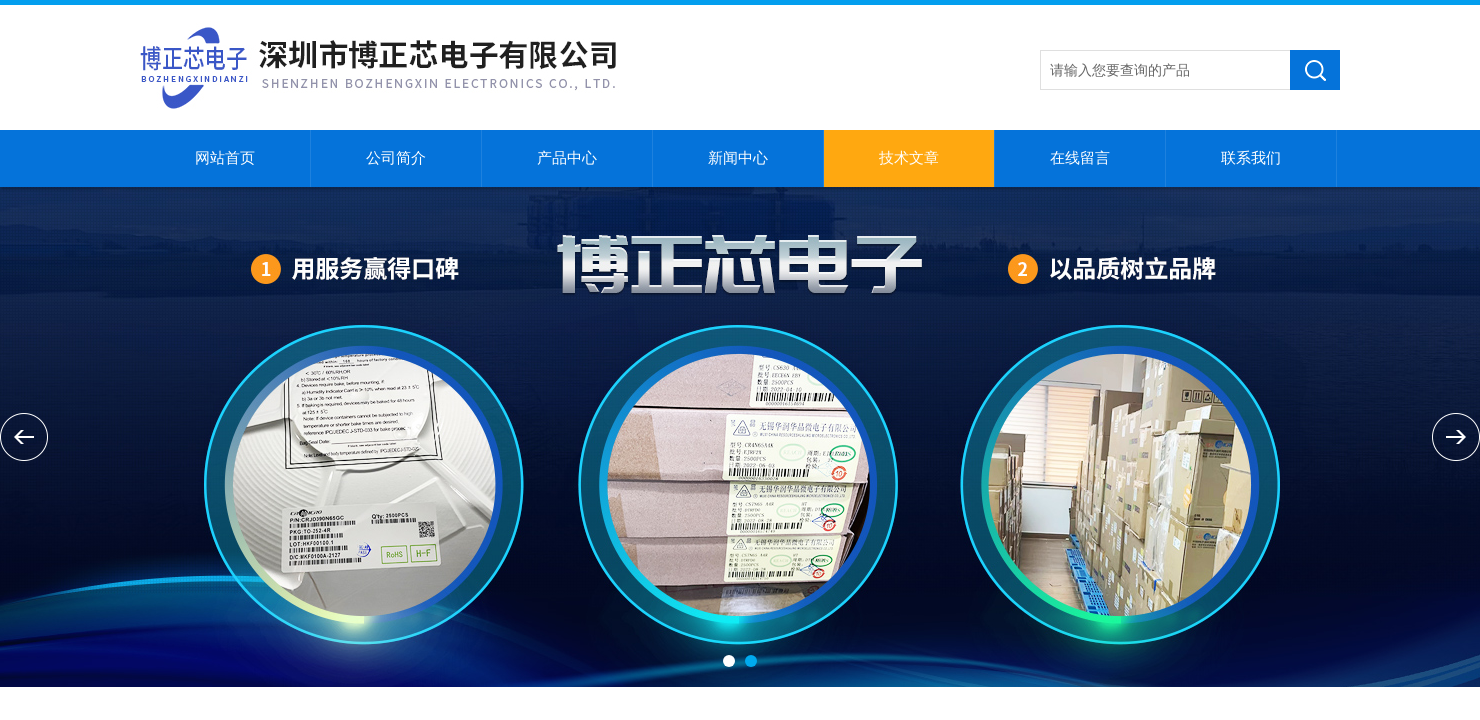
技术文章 (909, 158)
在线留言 (1080, 158)
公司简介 (396, 158)
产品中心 (567, 158)
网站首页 (225, 158)
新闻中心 (738, 158)
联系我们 (1251, 158)
